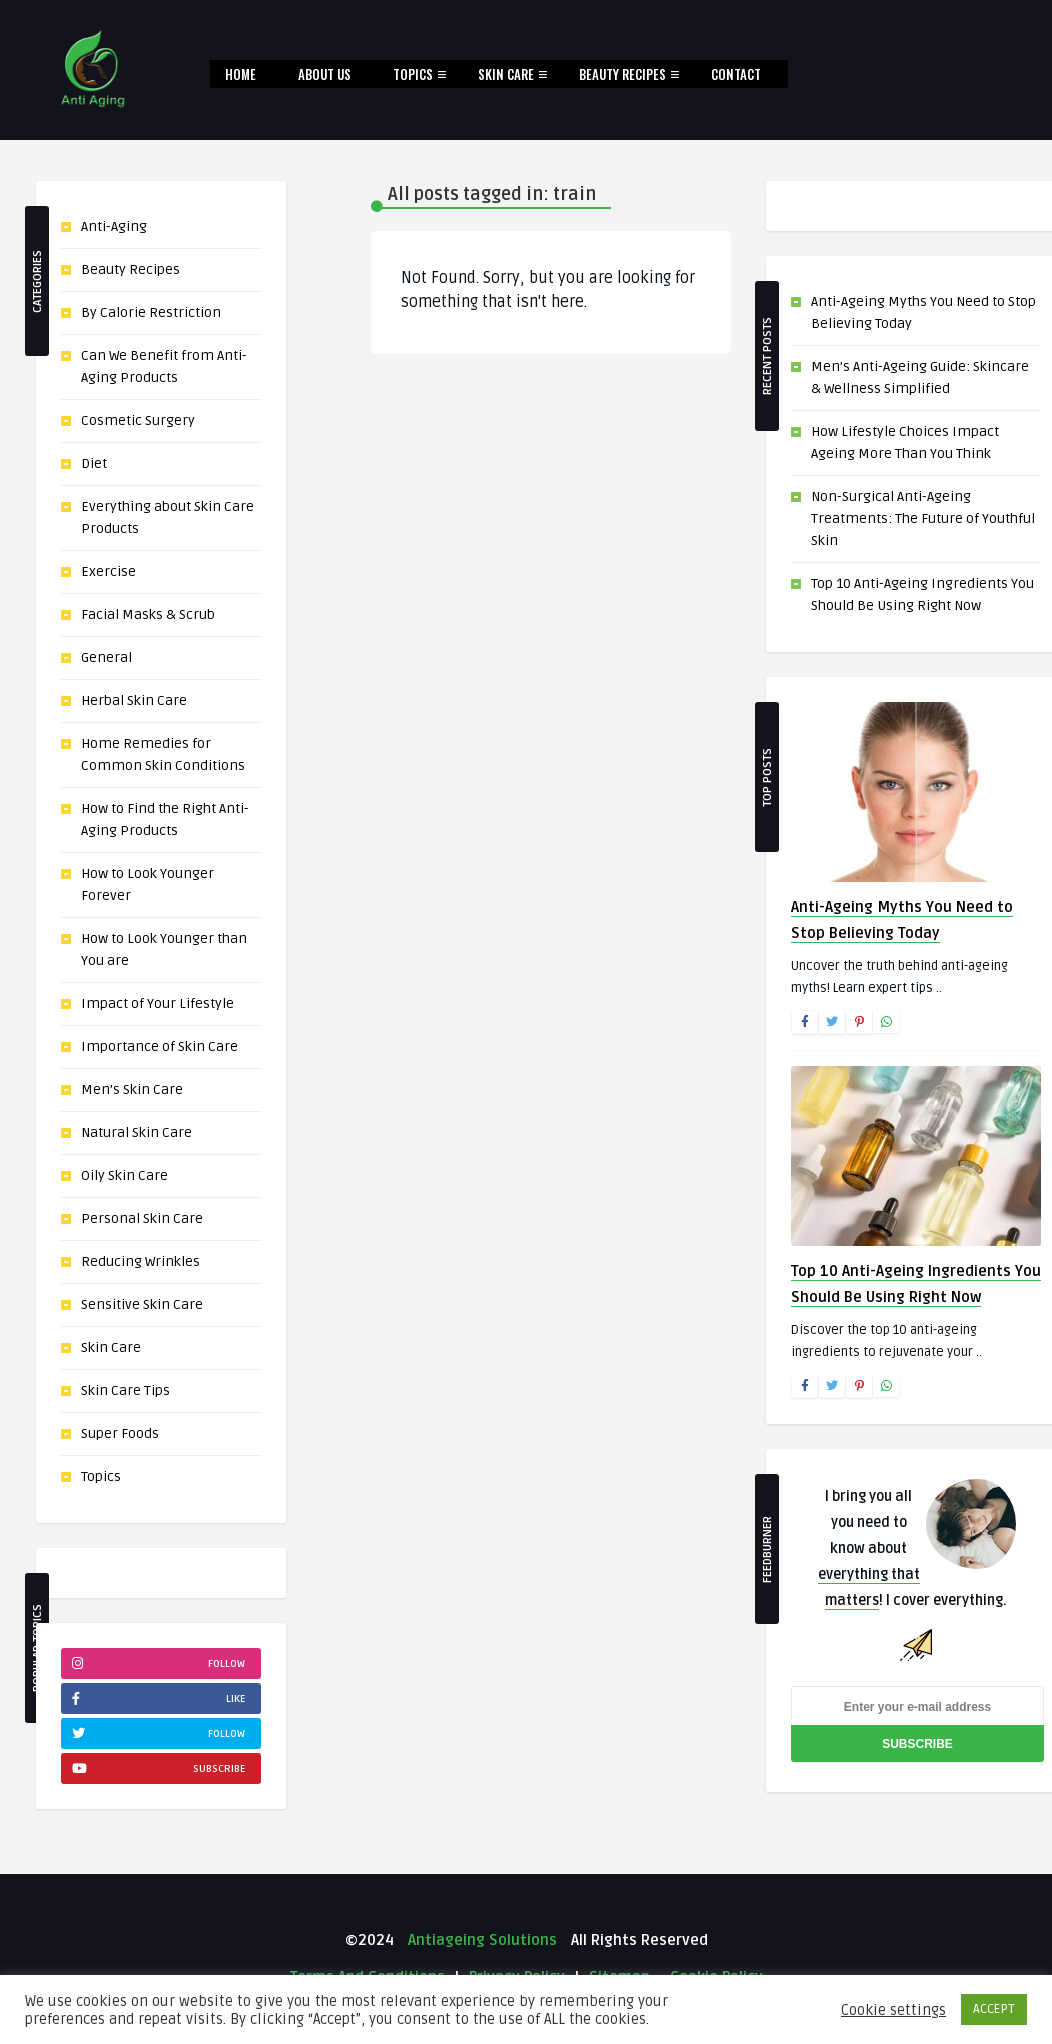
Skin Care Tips (125, 1390)
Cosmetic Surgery (138, 420)
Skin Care (506, 74)
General (106, 657)
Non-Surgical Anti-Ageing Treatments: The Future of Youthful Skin (923, 518)
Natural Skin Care (136, 1132)
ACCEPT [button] (994, 2009)
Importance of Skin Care (159, 1046)
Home (240, 74)
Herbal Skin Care (134, 700)
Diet (94, 463)
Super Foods (120, 1433)
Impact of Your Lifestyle (157, 1003)
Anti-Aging (114, 226)
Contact (736, 74)
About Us (324, 74)
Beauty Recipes (622, 74)
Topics (413, 74)
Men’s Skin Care (132, 1089)
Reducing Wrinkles (140, 1261)
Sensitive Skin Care (142, 1304)
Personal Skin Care (142, 1218)
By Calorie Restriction (151, 312)
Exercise (108, 571)
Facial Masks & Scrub (148, 614)
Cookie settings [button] (893, 2010)
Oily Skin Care (124, 1175)
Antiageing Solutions (480, 1940)
